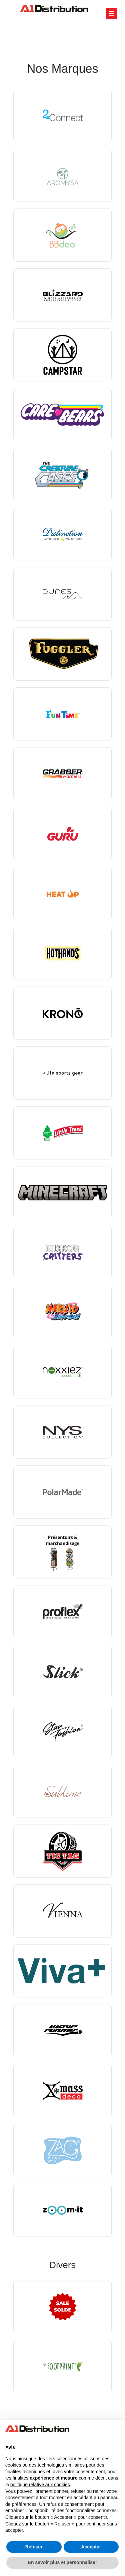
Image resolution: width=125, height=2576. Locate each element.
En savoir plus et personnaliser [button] (62, 2562)
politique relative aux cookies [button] (40, 2484)
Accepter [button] (91, 2546)
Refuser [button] (34, 2546)
